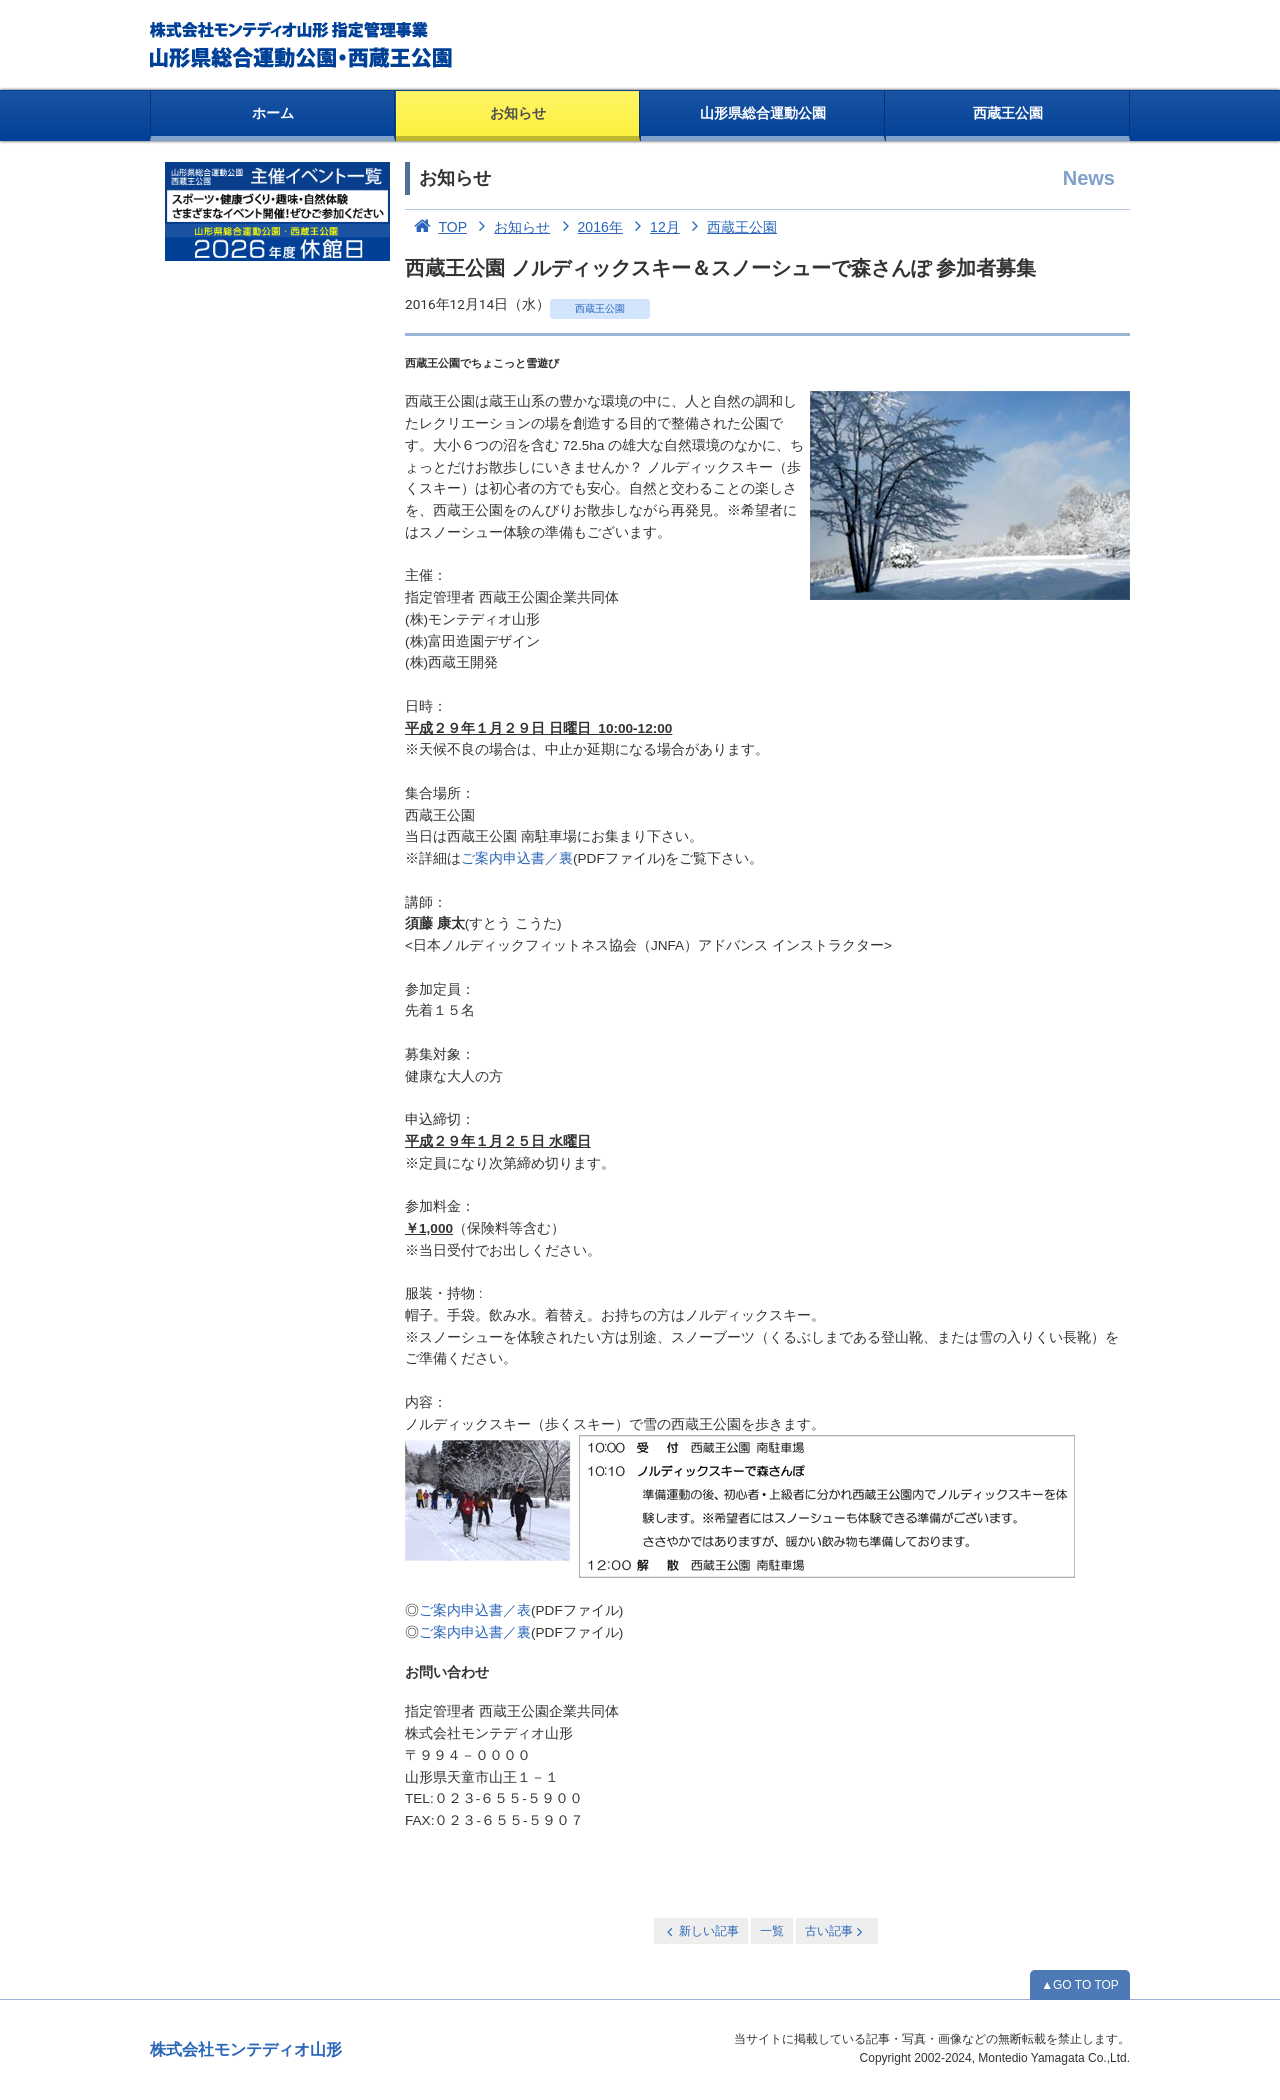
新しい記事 (701, 1931)
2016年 (588, 227)
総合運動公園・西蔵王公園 (302, 45)
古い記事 (835, 1931)
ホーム (273, 113)
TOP (436, 227)
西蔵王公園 (1008, 113)
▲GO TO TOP (1080, 1985)
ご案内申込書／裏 (517, 858)
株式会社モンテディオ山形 (246, 2049)
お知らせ (518, 113)
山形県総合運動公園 (763, 113)
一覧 (772, 1931)
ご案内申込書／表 (475, 1610)
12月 (653, 227)
